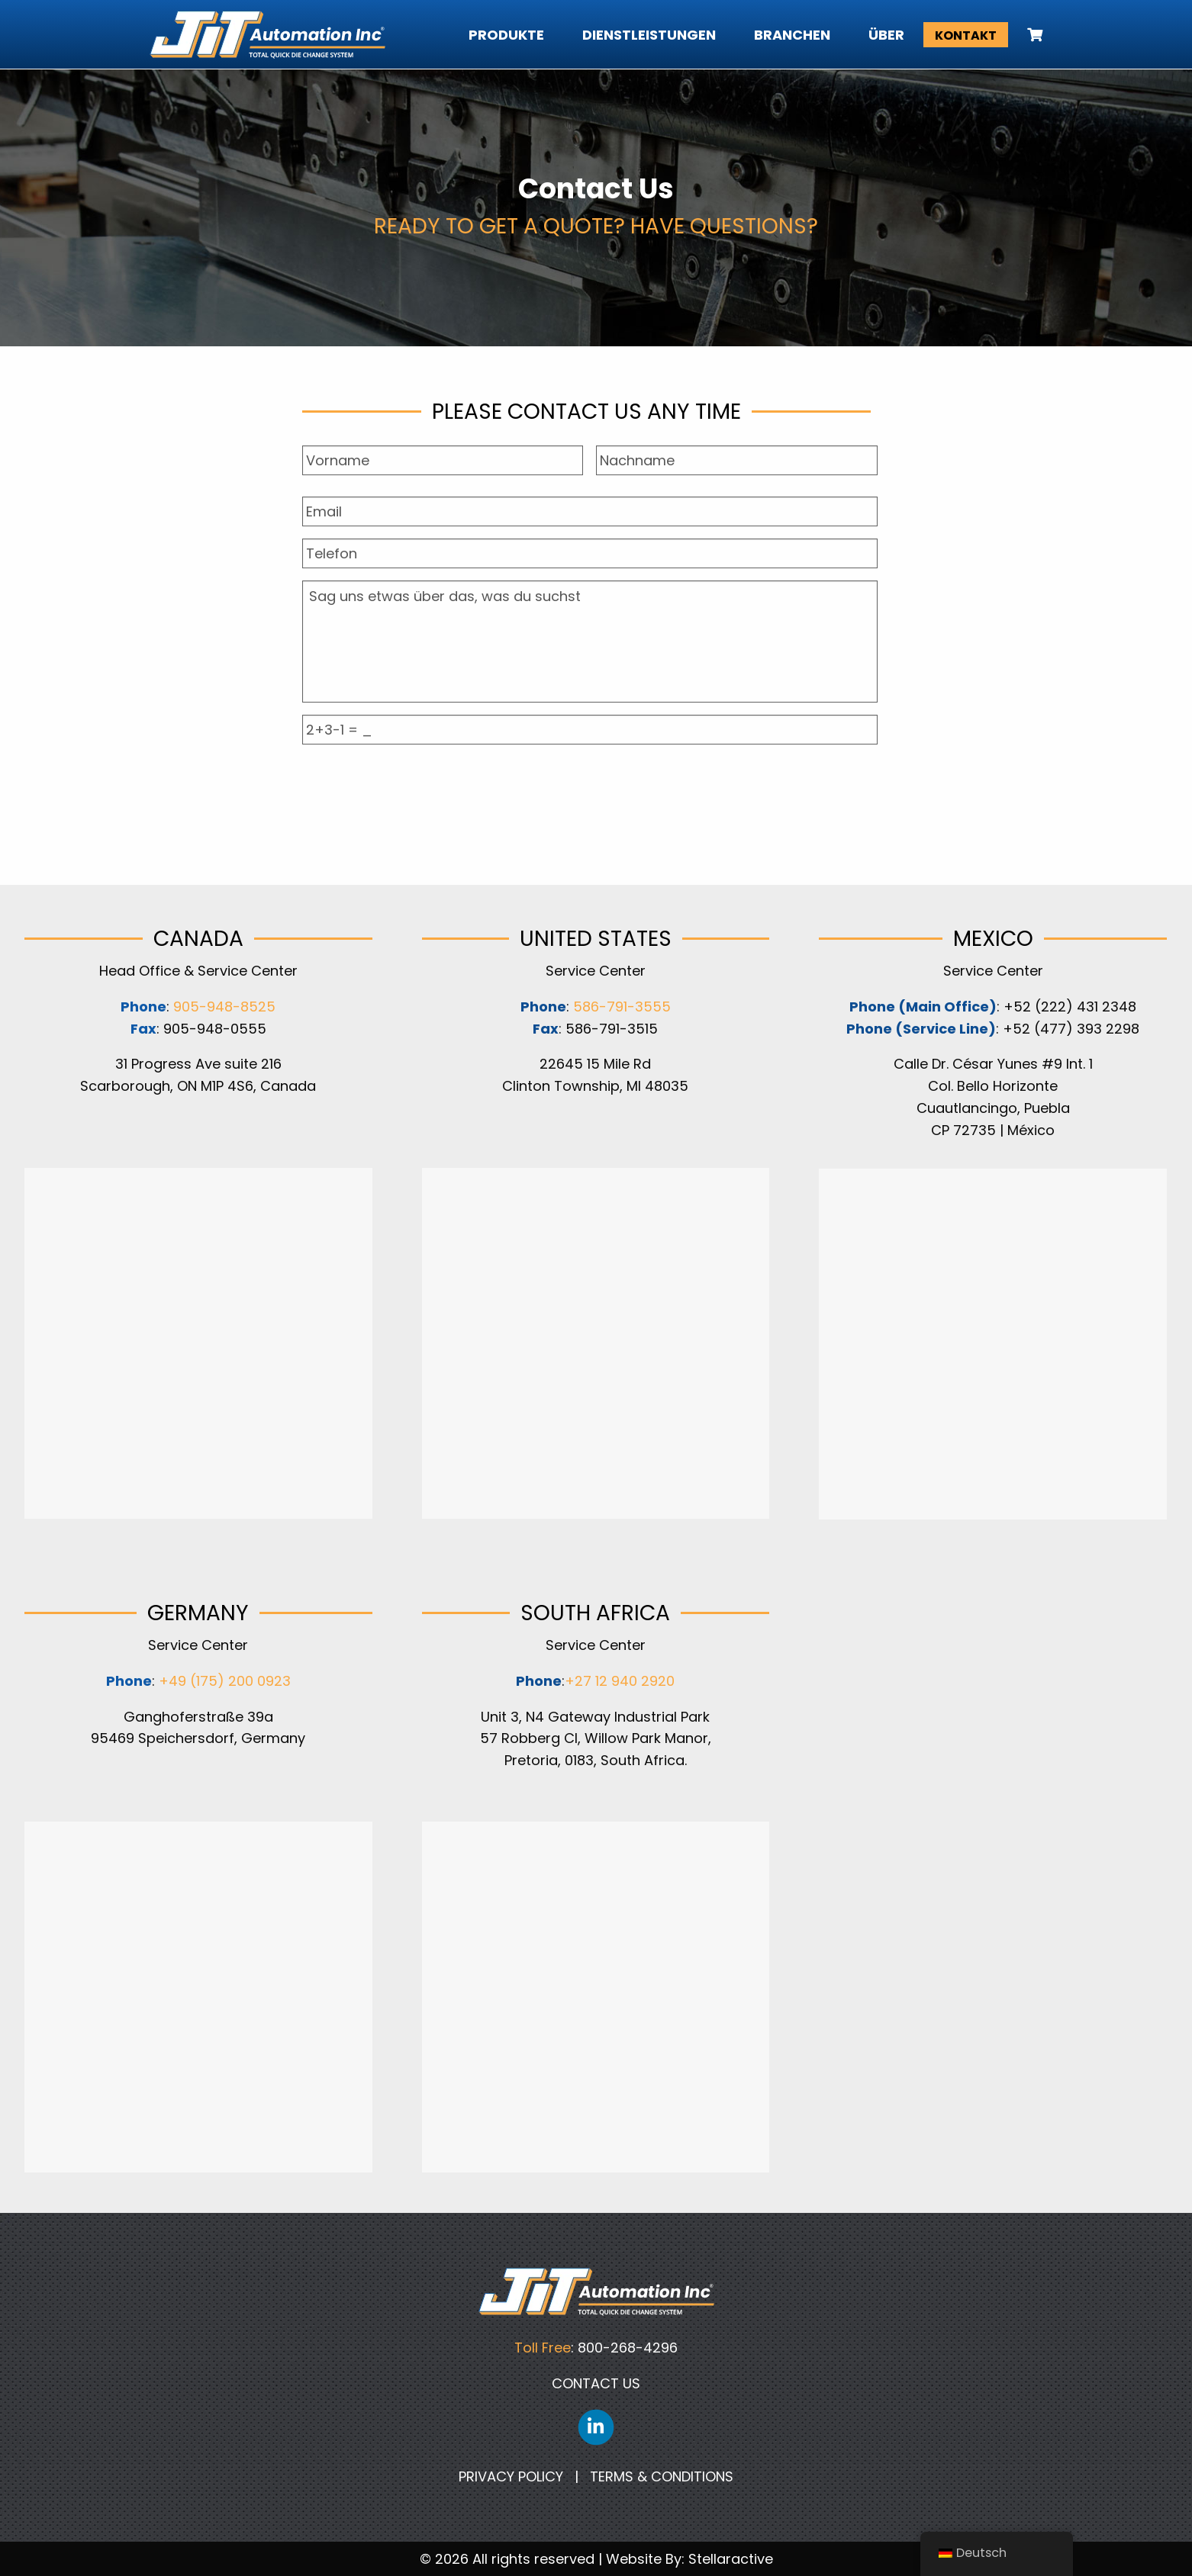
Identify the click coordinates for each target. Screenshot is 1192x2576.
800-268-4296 (628, 2347)
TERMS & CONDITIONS (661, 2476)
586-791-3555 (620, 1006)
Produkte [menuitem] (506, 34)
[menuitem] (1025, 34)
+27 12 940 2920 (620, 1680)
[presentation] (590, 786)
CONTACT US (596, 2383)
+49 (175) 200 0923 (225, 1680)
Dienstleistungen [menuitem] (649, 34)
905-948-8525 (224, 1006)
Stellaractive (730, 2558)
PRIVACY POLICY (511, 2476)
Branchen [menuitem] (792, 34)
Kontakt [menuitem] (966, 35)
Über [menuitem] (886, 34)
